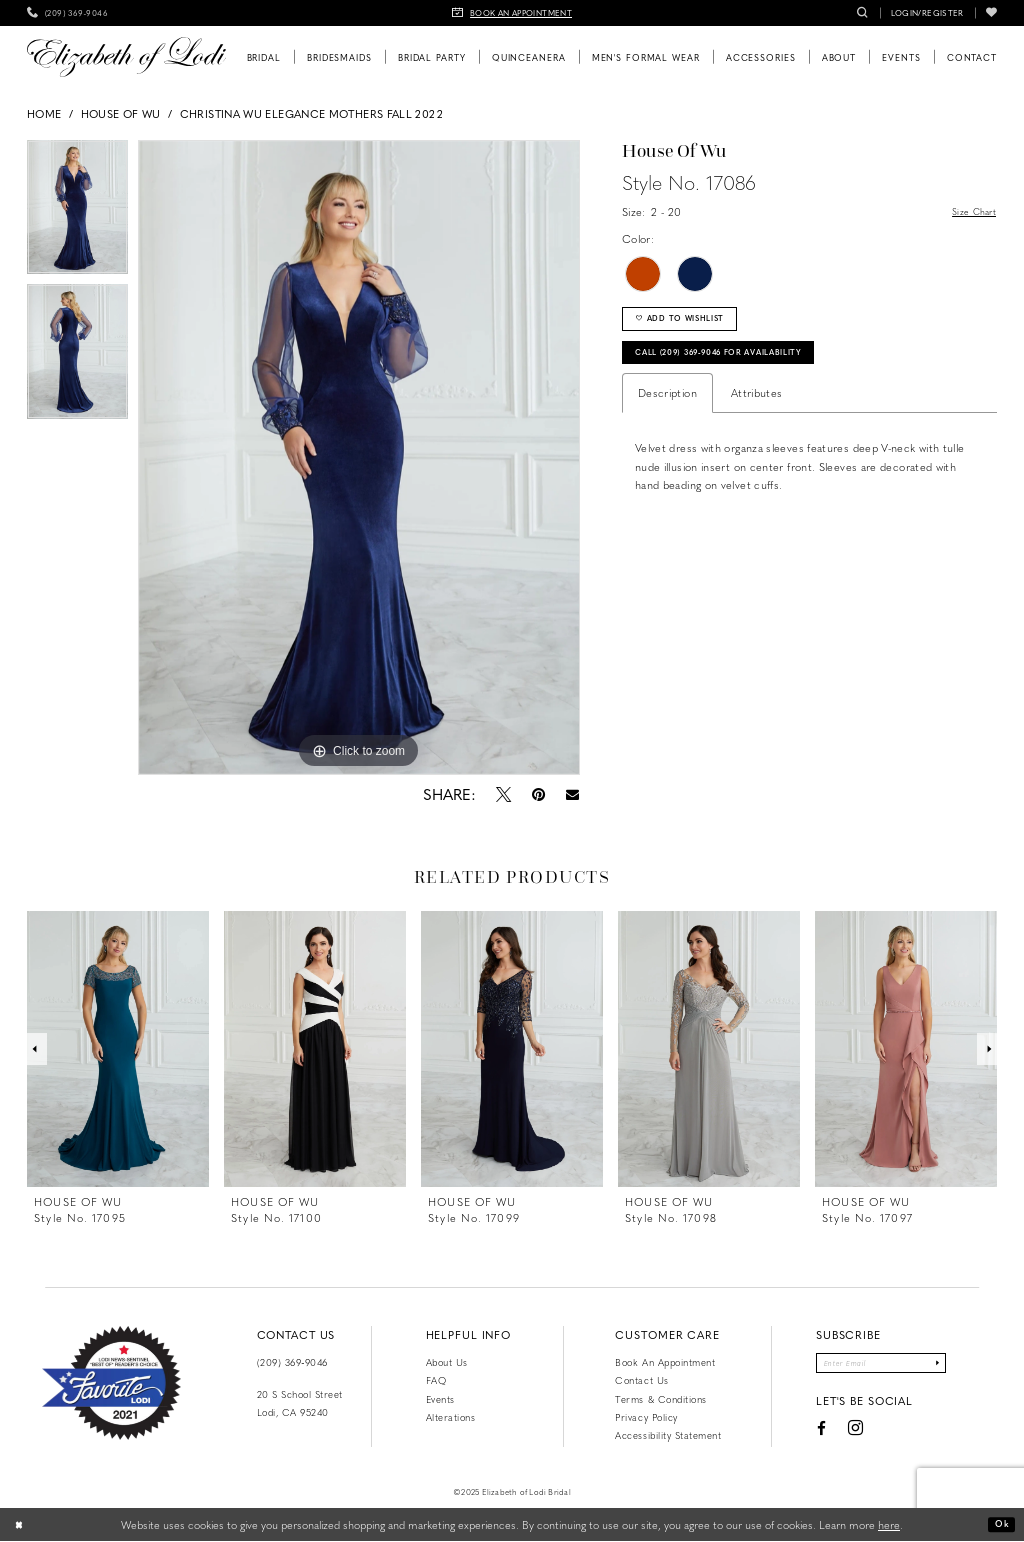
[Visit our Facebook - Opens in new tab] (805, 1434)
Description (667, 410)
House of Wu (121, 113)
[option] (77, 212)
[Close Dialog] (22, 1525)
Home (44, 113)
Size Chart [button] (969, 212)
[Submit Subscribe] (952, 1366)
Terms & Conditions (660, 1399)
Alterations (451, 1417)
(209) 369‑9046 (292, 1362)
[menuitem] (67, 13)
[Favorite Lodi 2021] (111, 1383)
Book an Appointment (665, 1362)
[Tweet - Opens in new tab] (503, 794)
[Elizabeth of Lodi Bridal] (126, 57)
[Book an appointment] (512, 13)
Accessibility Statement (668, 1435)
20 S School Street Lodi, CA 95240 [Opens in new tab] (300, 1403)
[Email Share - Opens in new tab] (571, 794)
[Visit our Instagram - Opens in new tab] (839, 1434)
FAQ (436, 1380)
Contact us (641, 1380)
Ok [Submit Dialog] (999, 1524)
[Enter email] (880, 1366)
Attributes (757, 410)
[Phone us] (67, 13)
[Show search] (862, 13)
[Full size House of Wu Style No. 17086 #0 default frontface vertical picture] (359, 458)
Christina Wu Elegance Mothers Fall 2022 (311, 113)
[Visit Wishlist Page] (991, 13)
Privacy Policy (646, 1417)
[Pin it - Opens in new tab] (538, 794)
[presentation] (118, 1049)
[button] (927, 13)
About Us (447, 1362)
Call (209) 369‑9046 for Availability (747, 367)
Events (440, 1399)
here (889, 1524)
